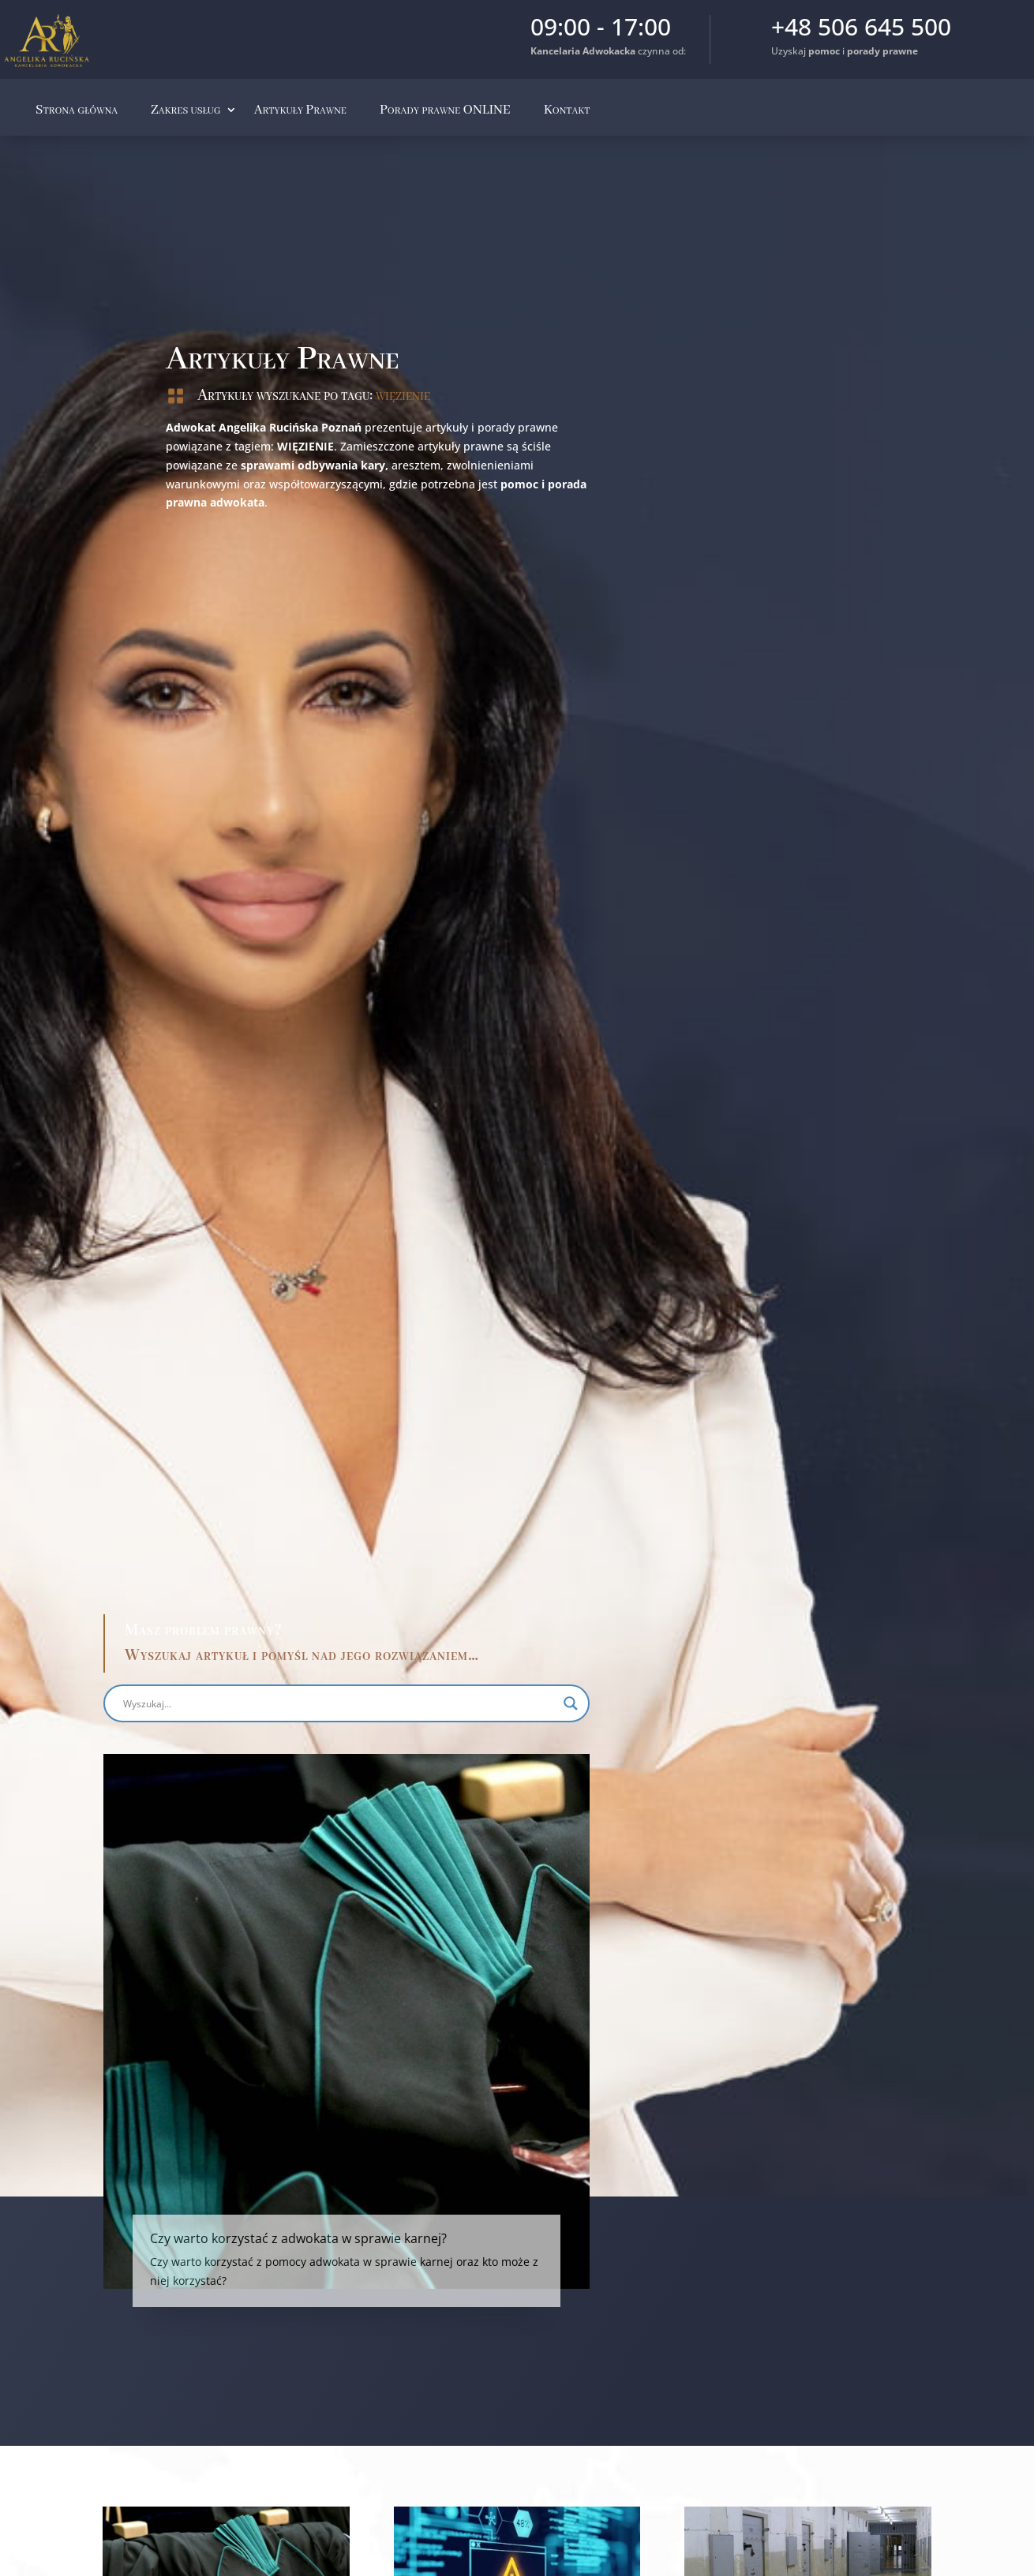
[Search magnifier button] (410, 1703)
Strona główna (77, 110)
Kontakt (567, 110)
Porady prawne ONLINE (445, 110)
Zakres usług (186, 110)
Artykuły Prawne (300, 110)
